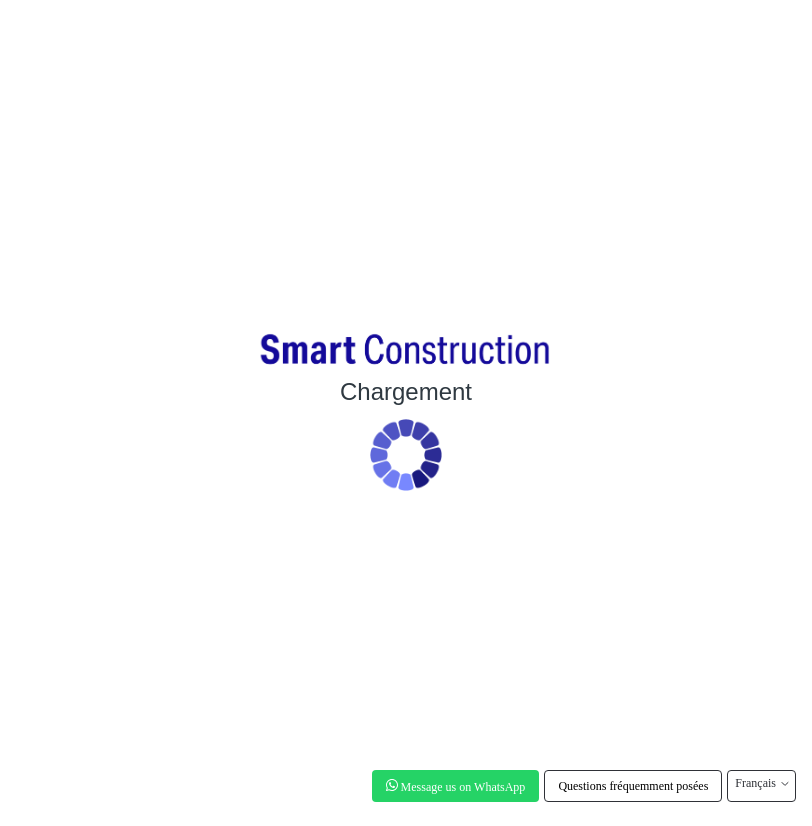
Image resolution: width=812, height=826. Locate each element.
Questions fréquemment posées (633, 786)
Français (761, 783)
